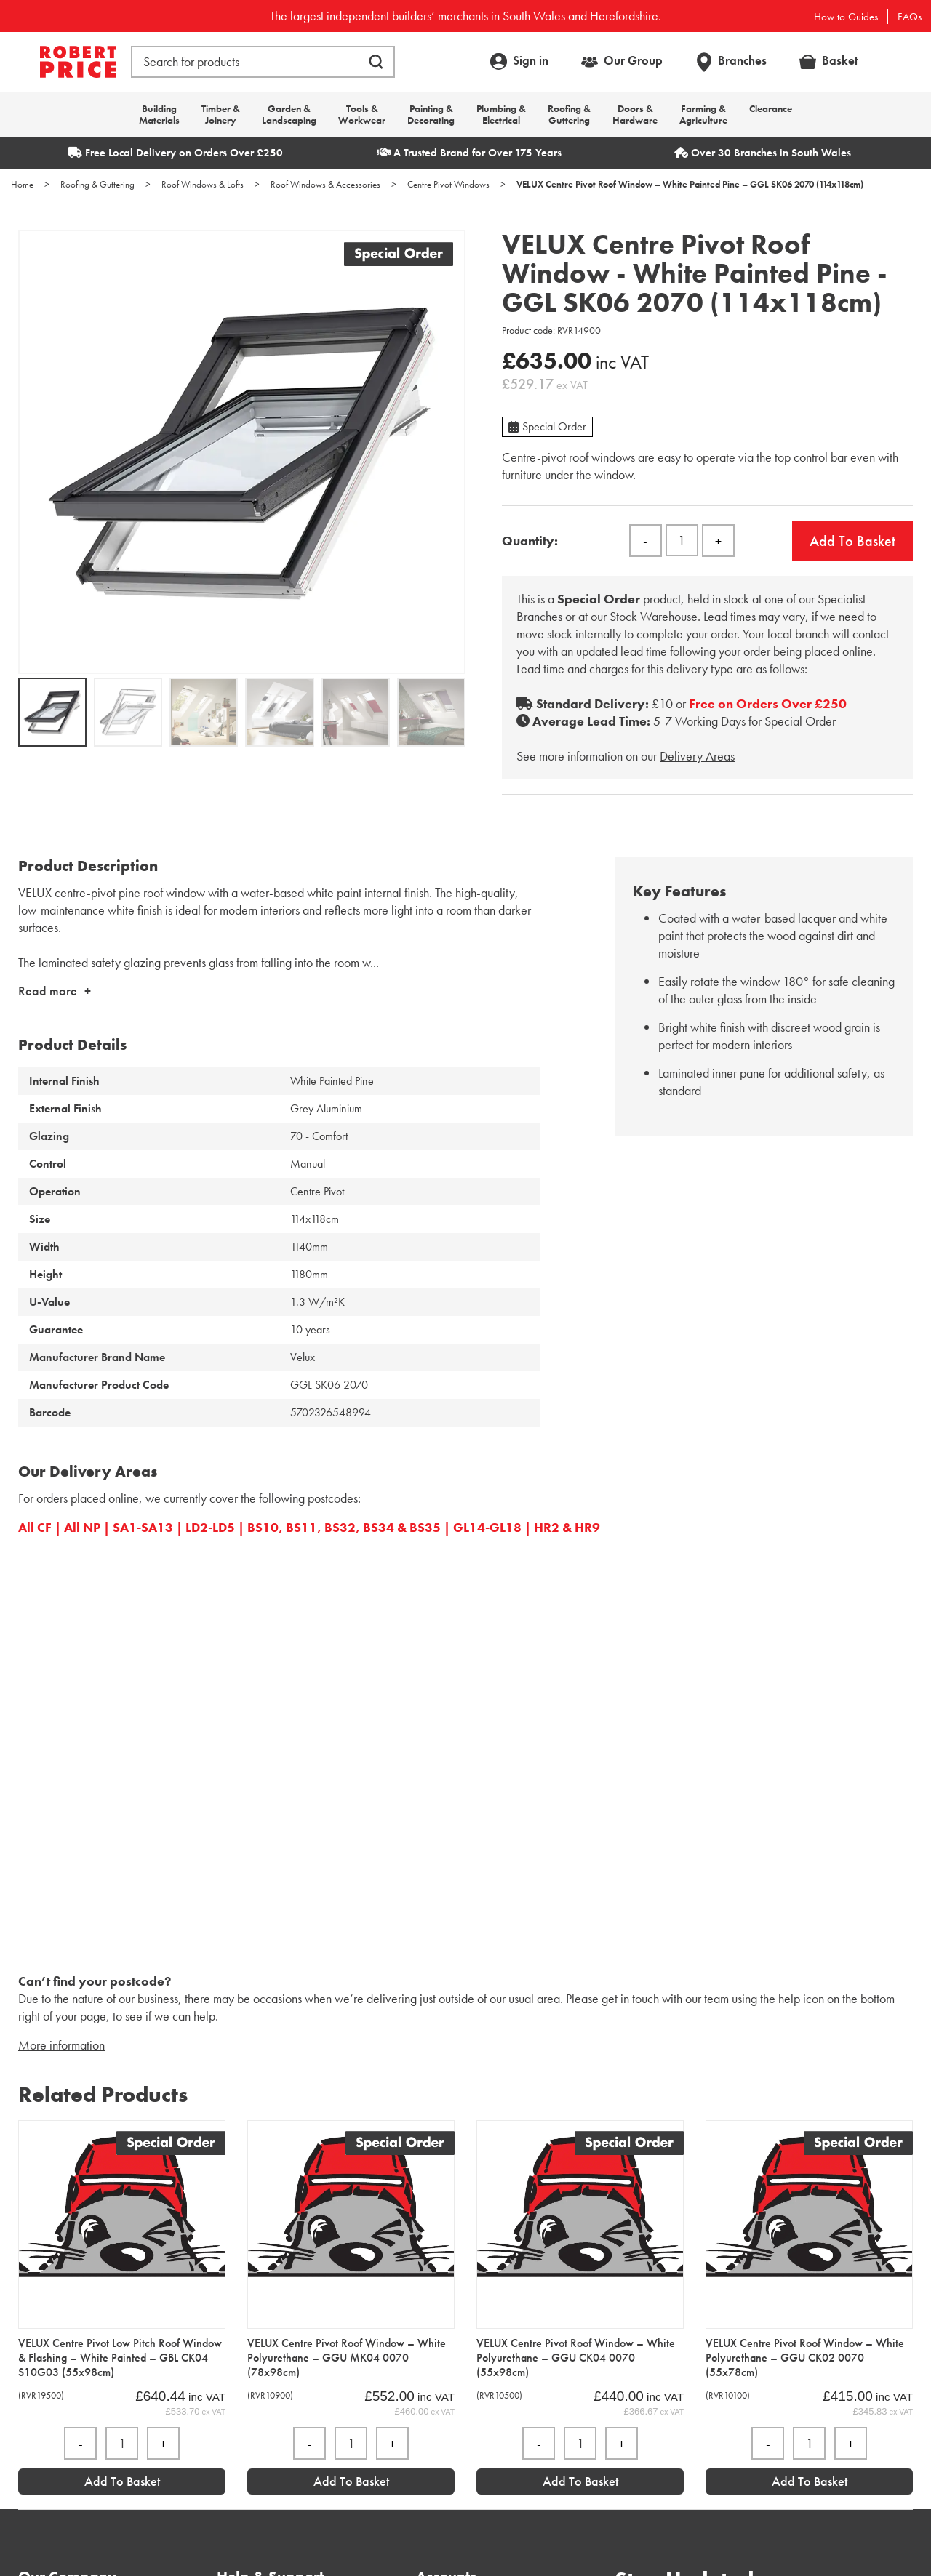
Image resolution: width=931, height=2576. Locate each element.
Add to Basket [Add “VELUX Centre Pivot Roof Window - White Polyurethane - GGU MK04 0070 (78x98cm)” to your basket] (351, 2481)
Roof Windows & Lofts (202, 184)
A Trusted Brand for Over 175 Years (469, 152)
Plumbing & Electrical (501, 114)
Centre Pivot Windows (448, 184)
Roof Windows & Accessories (325, 184)
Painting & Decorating (431, 114)
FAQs (910, 16)
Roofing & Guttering (569, 114)
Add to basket (852, 540)
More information (61, 2045)
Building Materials (159, 114)
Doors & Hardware (635, 114)
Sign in (530, 60)
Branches (742, 60)
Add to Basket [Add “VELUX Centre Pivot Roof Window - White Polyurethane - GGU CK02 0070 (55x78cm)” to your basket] (809, 2481)
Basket (840, 60)
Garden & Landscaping (289, 114)
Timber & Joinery (220, 114)
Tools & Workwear (361, 114)
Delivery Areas (697, 755)
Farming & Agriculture (703, 114)
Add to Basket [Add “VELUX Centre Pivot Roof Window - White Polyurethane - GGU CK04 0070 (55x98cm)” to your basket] (580, 2481)
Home (22, 184)
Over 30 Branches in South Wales (762, 152)
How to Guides (846, 16)
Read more (47, 990)
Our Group (633, 60)
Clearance (770, 108)
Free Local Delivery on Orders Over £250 (175, 152)
